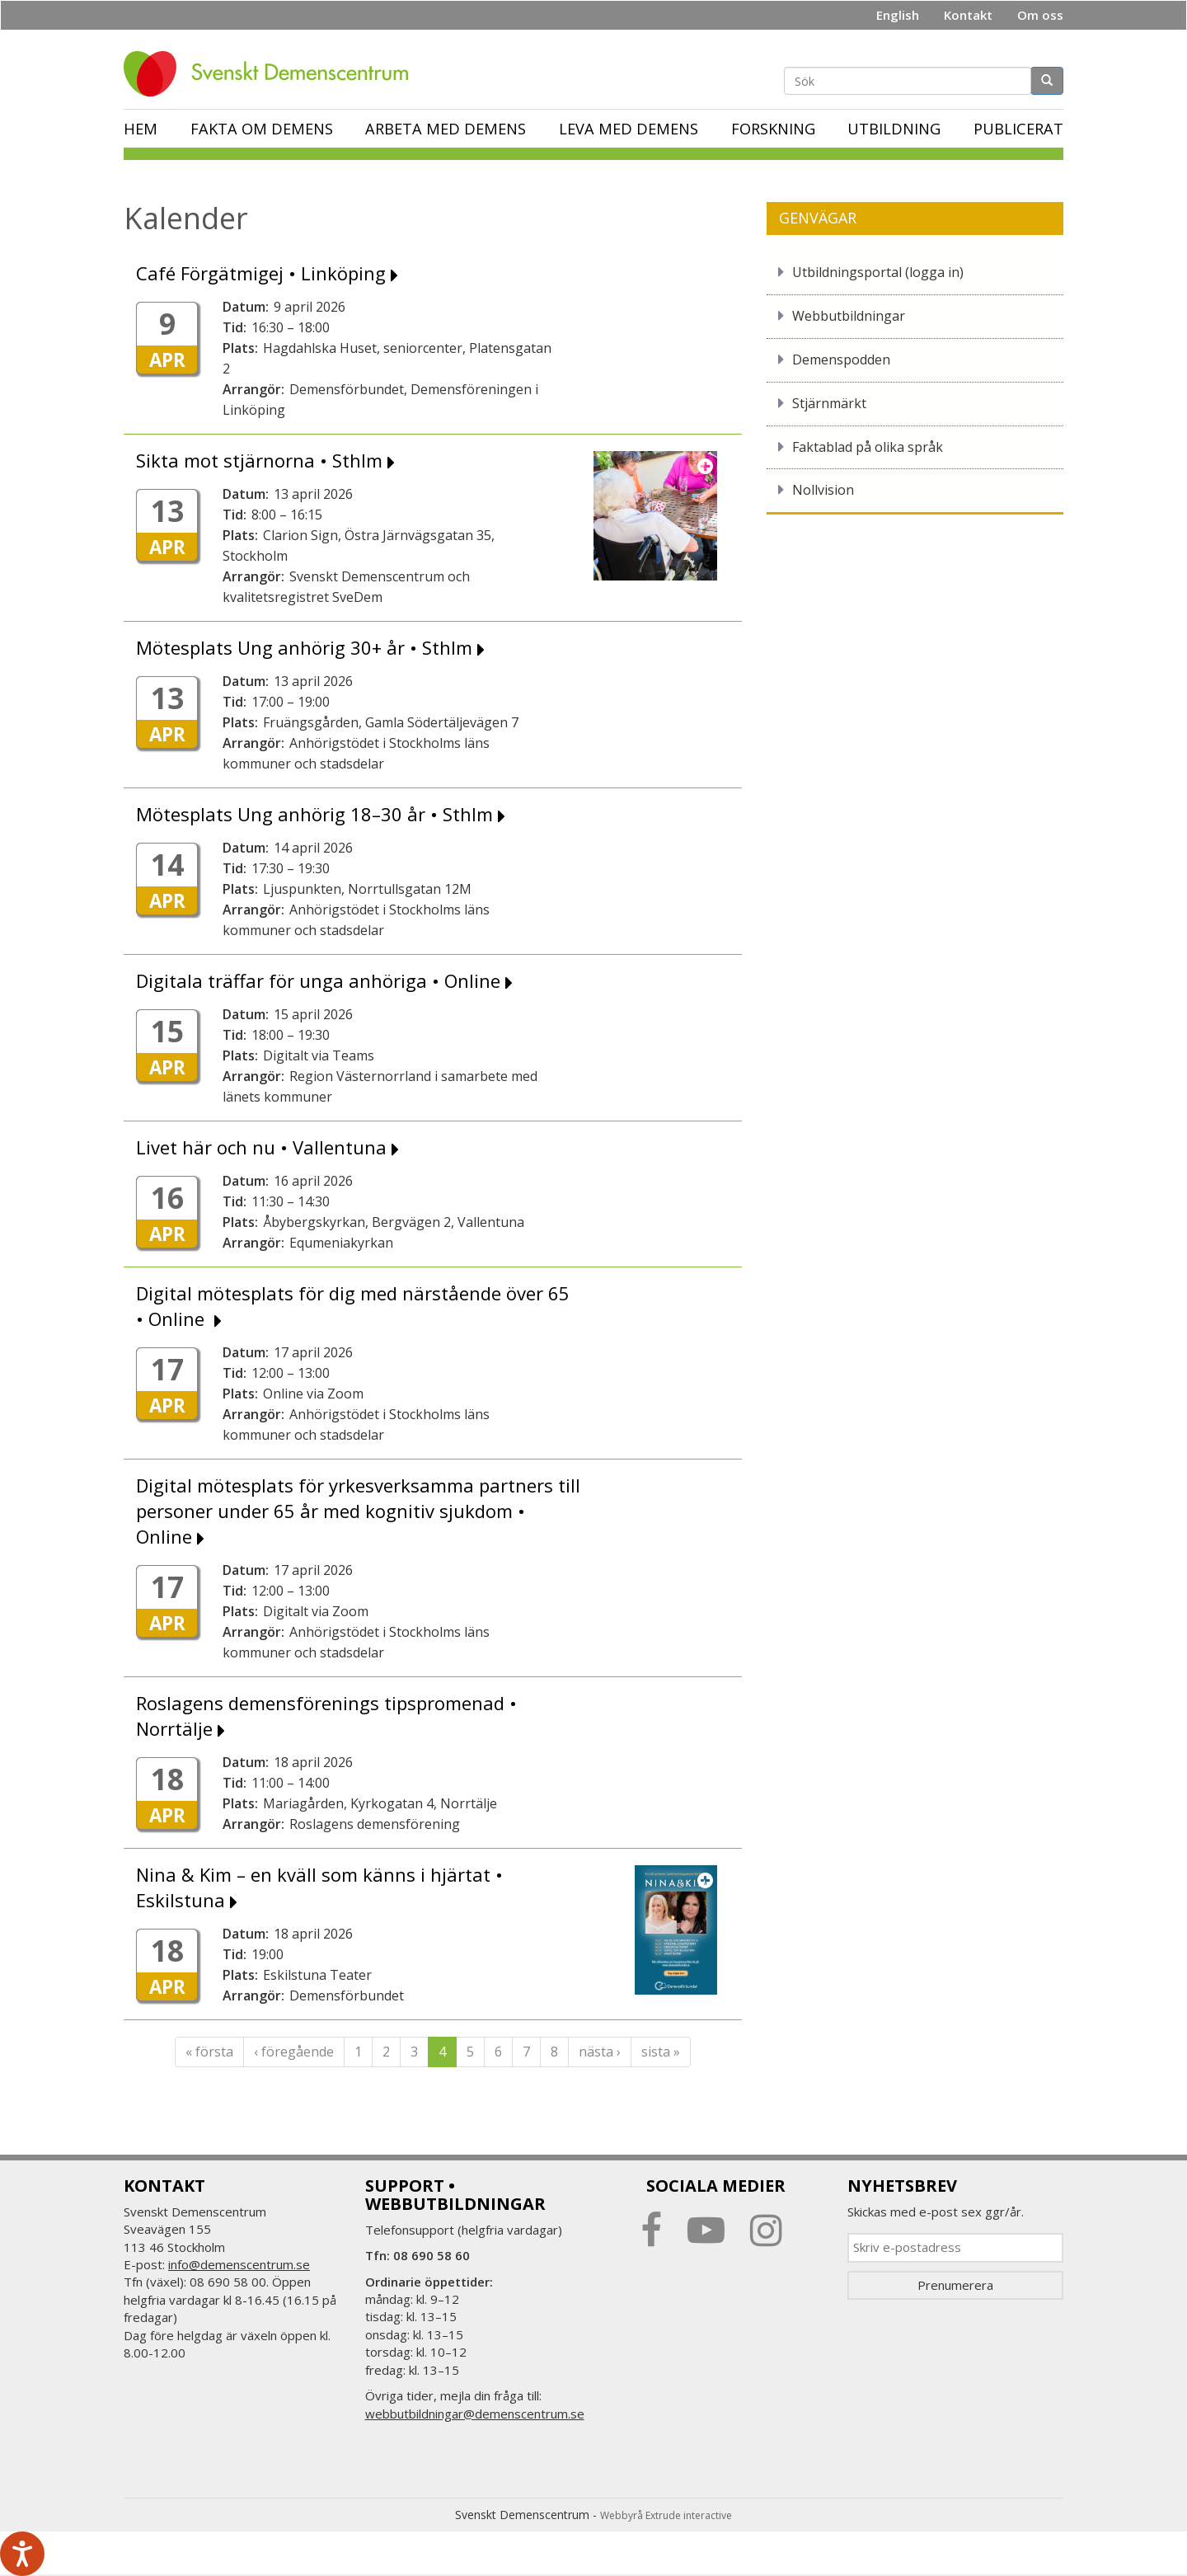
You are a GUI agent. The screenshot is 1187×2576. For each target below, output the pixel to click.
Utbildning (894, 129)
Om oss (1040, 15)
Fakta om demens (261, 129)
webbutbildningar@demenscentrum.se (474, 2413)
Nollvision (823, 490)
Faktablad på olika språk (867, 447)
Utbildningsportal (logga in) (878, 272)
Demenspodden (841, 359)
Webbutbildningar (848, 316)
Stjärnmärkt (829, 403)
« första (209, 2051)
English (897, 15)
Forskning (773, 129)
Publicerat (1018, 129)
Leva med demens (628, 129)
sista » (660, 2051)
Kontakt (968, 15)
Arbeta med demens (445, 129)
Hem (140, 129)
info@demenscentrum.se (239, 2264)
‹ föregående (294, 2051)
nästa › (600, 2051)
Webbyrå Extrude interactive (666, 2515)
